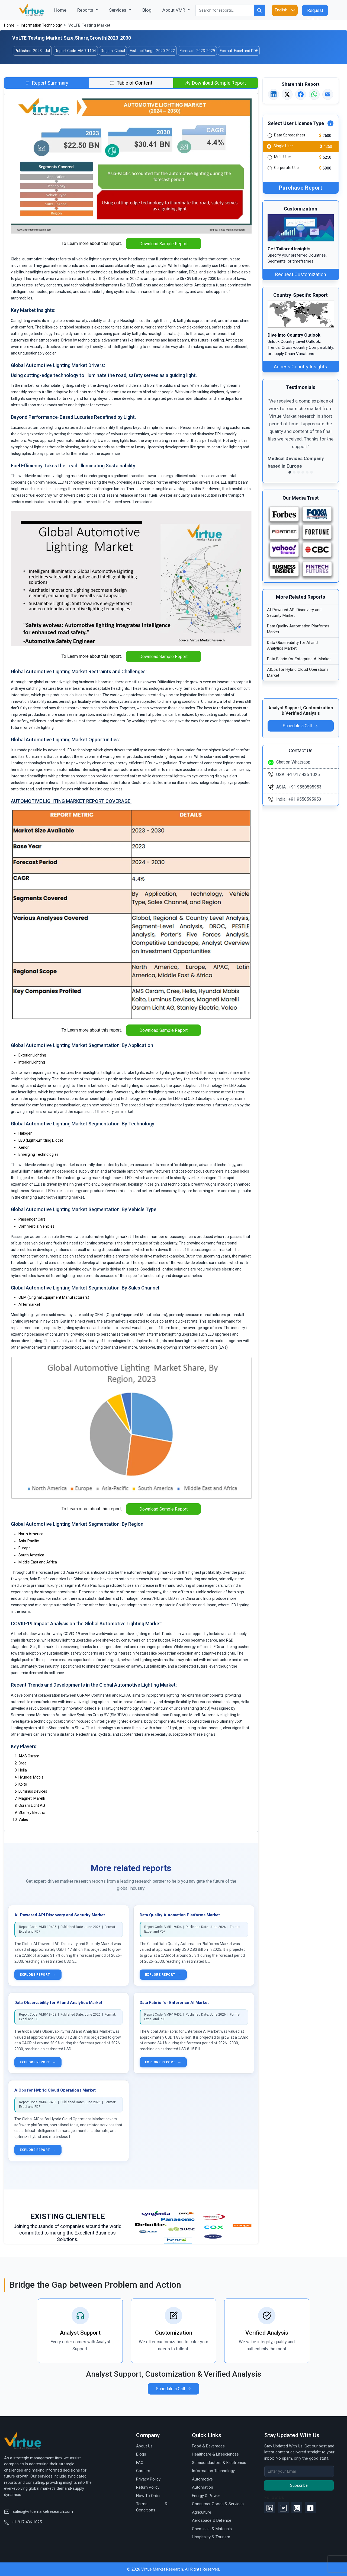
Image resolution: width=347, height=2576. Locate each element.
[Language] (285, 10)
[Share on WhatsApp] (314, 94)
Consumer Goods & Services (218, 2503)
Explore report (38, 1974)
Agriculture (201, 2512)
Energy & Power (206, 2495)
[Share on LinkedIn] (273, 94)
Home (63, 10)
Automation (202, 2487)
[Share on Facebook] (300, 94)
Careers (143, 2470)
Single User (283, 145)
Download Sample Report (163, 243)
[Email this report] (327, 94)
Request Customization (300, 274)
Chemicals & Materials (212, 2528)
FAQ (139, 2462)
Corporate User (287, 167)
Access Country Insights (300, 366)
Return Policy (147, 2487)
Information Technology (41, 25)
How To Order (148, 2495)
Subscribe (299, 2485)
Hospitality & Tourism (211, 2536)
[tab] (47, 83)
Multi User (282, 157)
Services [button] (118, 10)
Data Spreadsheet (289, 135)
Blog (147, 10)
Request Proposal (315, 12)
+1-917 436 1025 (23, 2522)
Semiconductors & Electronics (219, 2462)
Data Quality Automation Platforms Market (180, 1915)
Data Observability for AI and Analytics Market (58, 2002)
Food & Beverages (208, 2446)
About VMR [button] (174, 10)
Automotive (202, 2479)
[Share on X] (287, 94)
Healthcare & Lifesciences (215, 2454)
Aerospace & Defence (211, 2520)
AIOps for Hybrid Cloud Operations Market (55, 2090)
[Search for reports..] (224, 10)
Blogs (141, 2454)
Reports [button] (85, 10)
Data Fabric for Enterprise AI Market (174, 2002)
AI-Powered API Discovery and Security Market (59, 1915)
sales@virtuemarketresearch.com (38, 2511)
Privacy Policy (148, 2479)
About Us (144, 2446)
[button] (273, 437)
